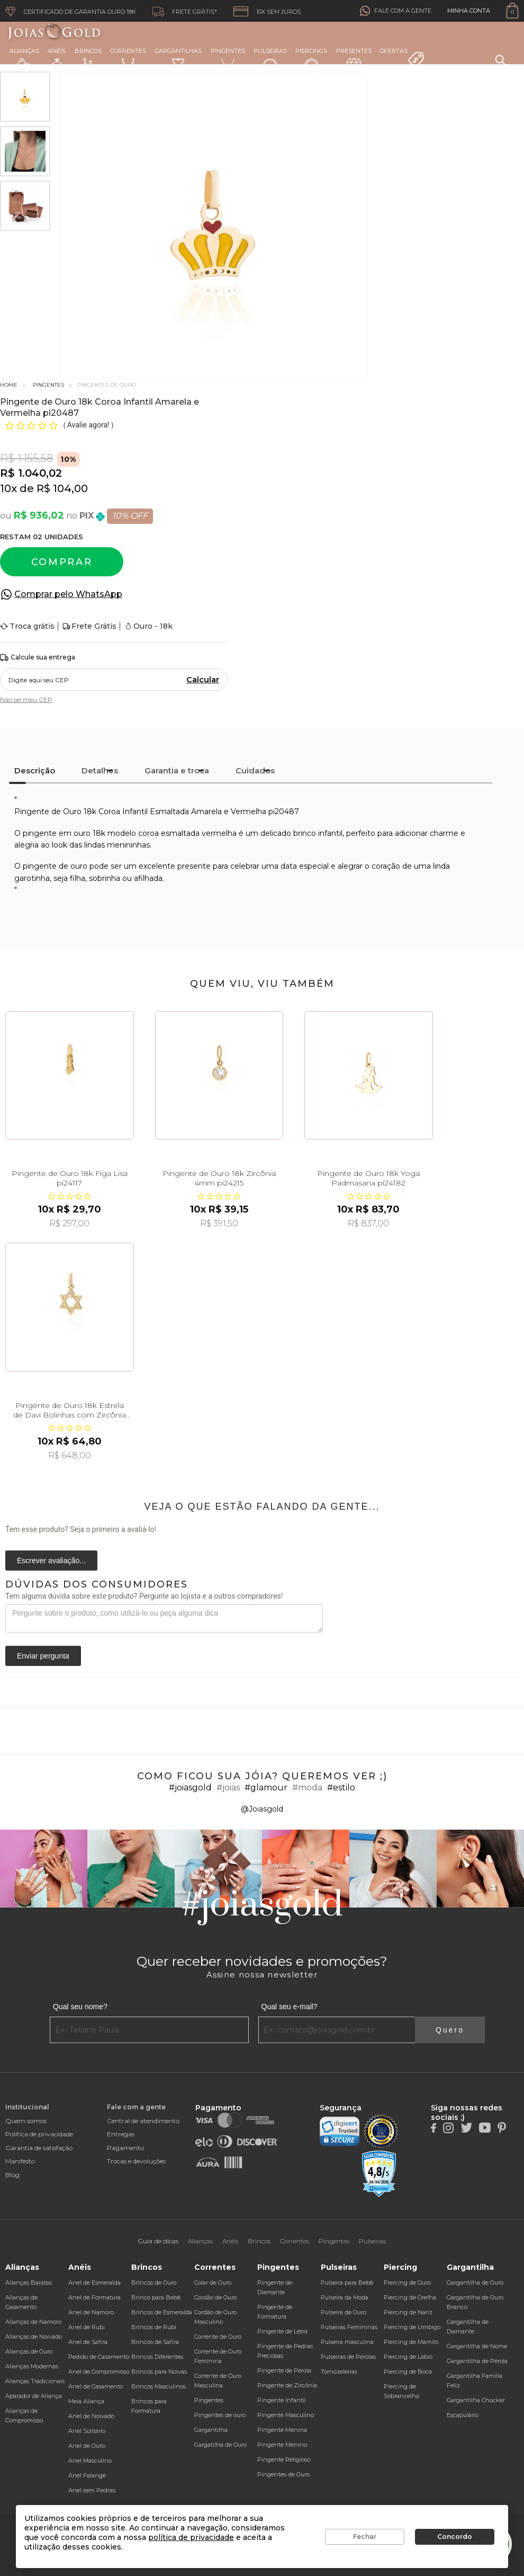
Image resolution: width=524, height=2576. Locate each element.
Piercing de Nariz (408, 2312)
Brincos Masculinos (158, 2386)
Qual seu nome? (80, 2006)
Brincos (88, 60)
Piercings (311, 60)
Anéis (57, 60)
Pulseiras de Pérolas (348, 2356)
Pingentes (228, 59)
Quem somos (26, 2121)
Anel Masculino (90, 2460)
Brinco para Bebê (155, 2297)
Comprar (62, 562)
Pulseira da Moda (344, 2297)
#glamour (266, 1787)
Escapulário (462, 2415)
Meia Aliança (86, 2401)
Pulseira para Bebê (347, 2282)
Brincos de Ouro (153, 2282)
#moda (307, 1787)
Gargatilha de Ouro (220, 2444)
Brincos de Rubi (153, 2327)
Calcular (202, 679)
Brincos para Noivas (159, 2371)
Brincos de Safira (155, 2342)
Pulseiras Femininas (349, 2327)
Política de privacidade (39, 2134)
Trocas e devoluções (136, 2161)
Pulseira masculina (347, 2342)
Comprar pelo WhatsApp (68, 594)
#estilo (341, 1787)
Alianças (24, 60)
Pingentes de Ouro (283, 2474)
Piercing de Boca (408, 2371)
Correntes (128, 59)
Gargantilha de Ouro (475, 2282)
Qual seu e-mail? (289, 2006)
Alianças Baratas (28, 2282)
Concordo (454, 2537)
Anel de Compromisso (98, 2371)
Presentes (354, 59)
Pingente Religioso (283, 2459)
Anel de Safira (87, 2342)
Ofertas (402, 57)
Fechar (364, 2537)
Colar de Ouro (212, 2282)
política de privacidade (191, 2537)
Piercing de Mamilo (411, 2342)
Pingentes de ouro (220, 2415)
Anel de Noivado (91, 2416)
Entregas (120, 2134)
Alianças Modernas (31, 2366)
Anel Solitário (86, 2431)
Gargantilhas (178, 59)
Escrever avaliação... (51, 1560)
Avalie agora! (89, 425)
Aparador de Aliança (33, 2396)
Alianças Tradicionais (35, 2381)
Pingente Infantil (281, 2400)
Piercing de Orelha (410, 2297)
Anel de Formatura (94, 2297)
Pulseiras (270, 60)
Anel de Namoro (91, 2312)
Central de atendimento (143, 2121)
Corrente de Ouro (217, 2336)
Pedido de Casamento (98, 2356)
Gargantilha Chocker (476, 2400)
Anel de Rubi (86, 2327)
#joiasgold (190, 1787)
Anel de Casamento (95, 2386)
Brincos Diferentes (157, 2356)
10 (8, 488)
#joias (228, 1787)
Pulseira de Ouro (343, 2312)
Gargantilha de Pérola (477, 2361)
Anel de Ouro (86, 2445)
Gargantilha (211, 2430)
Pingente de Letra (282, 2331)
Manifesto (20, 2161)
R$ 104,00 (62, 488)
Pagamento (125, 2148)
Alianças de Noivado (33, 2336)
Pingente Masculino (285, 2415)
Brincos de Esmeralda (161, 2312)
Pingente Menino (282, 2444)
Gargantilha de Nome (477, 2346)
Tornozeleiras (339, 2371)
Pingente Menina (282, 2430)
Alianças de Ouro (28, 2351)
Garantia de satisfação (39, 2148)
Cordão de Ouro (215, 2297)
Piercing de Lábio (408, 2356)
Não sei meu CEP (26, 699)
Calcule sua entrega (37, 657)
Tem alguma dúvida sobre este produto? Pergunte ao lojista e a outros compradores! (144, 1596)
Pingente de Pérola (284, 2370)
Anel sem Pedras (91, 2490)
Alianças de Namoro (33, 2321)
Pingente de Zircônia (287, 2385)
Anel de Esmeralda (94, 2282)
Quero (450, 2030)
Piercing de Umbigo (412, 2327)
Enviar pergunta (43, 1656)
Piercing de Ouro (407, 2282)
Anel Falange (87, 2475)
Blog (12, 2175)
